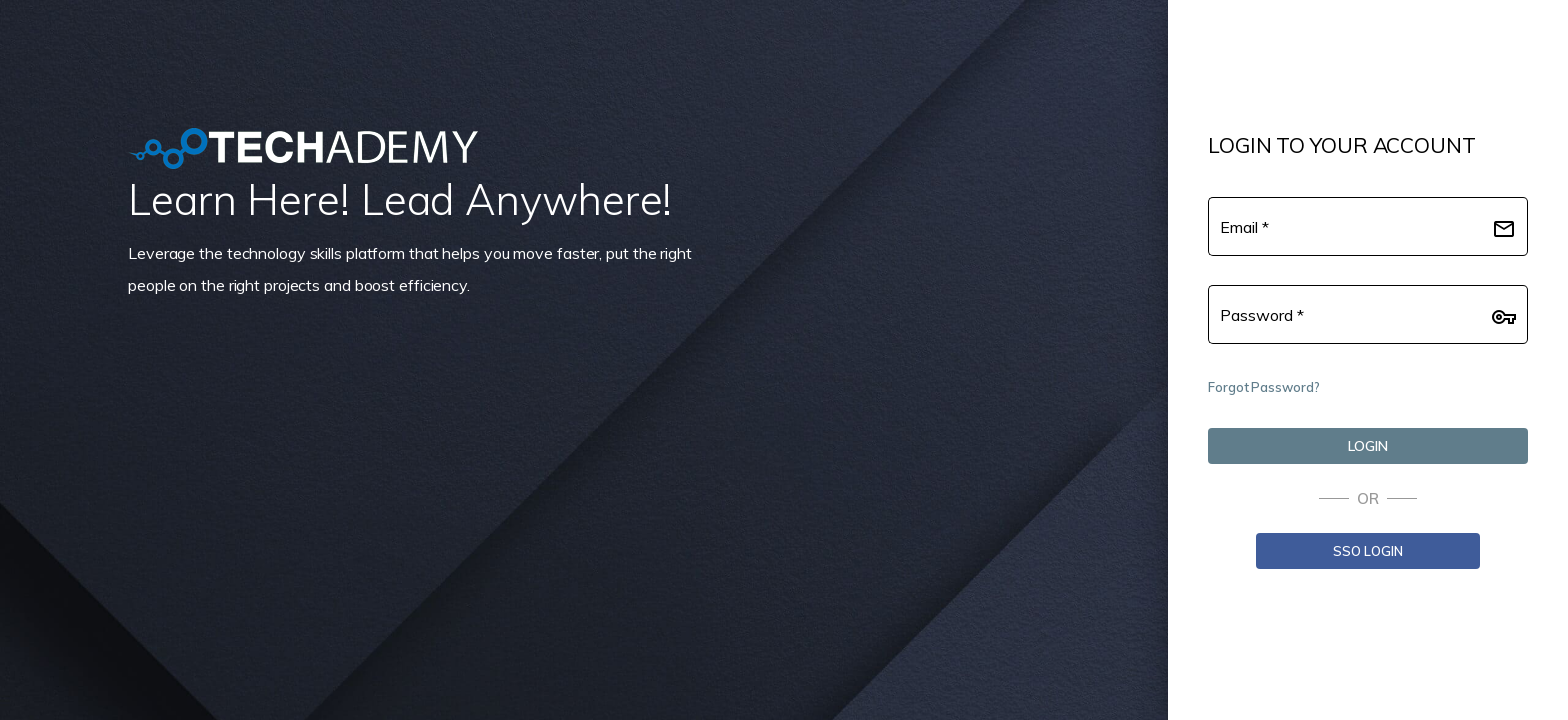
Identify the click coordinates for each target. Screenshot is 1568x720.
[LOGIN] (1368, 446)
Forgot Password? (1263, 387)
